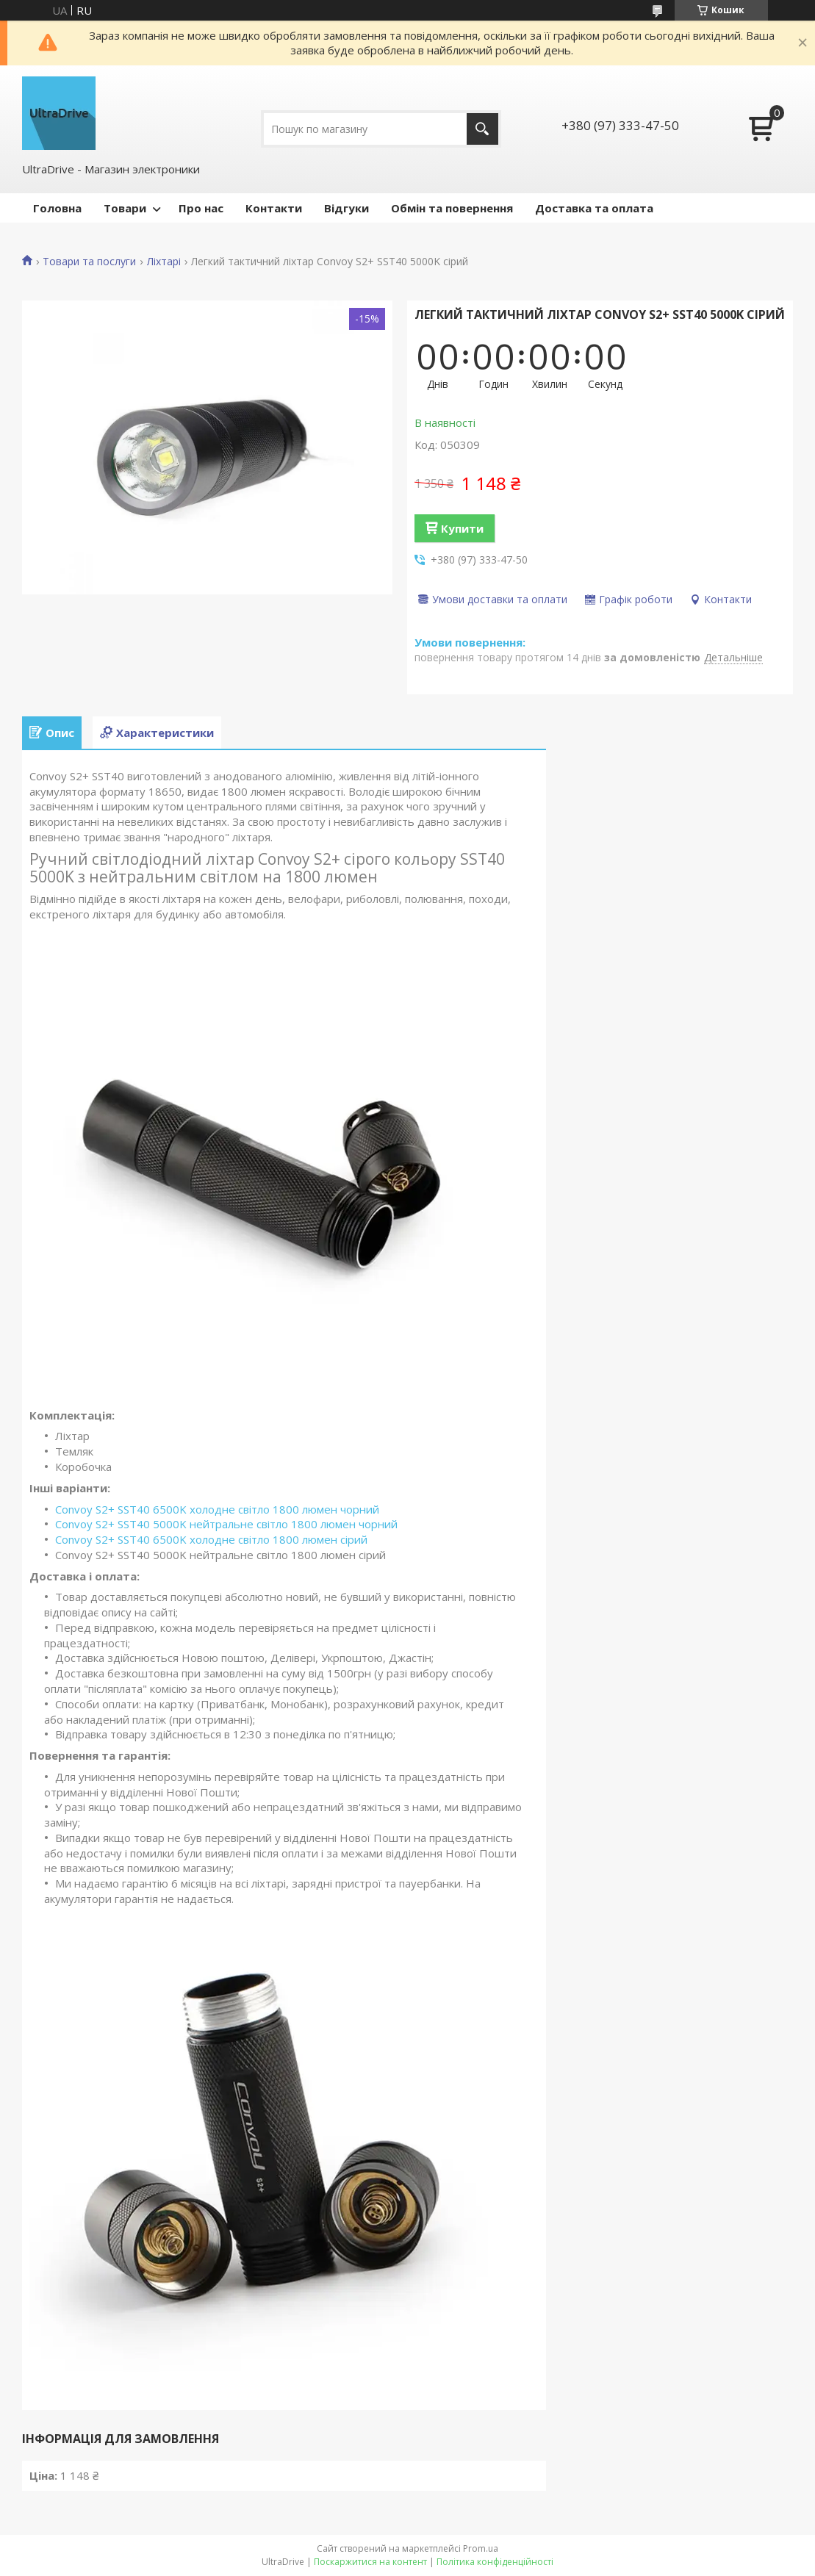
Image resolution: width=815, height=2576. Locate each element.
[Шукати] (482, 129)
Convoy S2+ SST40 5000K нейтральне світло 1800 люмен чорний (226, 1524)
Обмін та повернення (452, 208)
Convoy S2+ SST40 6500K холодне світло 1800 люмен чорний (217, 1509)
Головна (57, 208)
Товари (125, 208)
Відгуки (346, 208)
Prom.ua (480, 2548)
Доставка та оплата (594, 208)
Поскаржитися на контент (370, 2561)
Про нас (201, 208)
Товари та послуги (89, 261)
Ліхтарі (164, 261)
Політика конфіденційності (495, 2561)
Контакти (273, 208)
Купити (462, 528)
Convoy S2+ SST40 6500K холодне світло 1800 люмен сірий (211, 1539)
